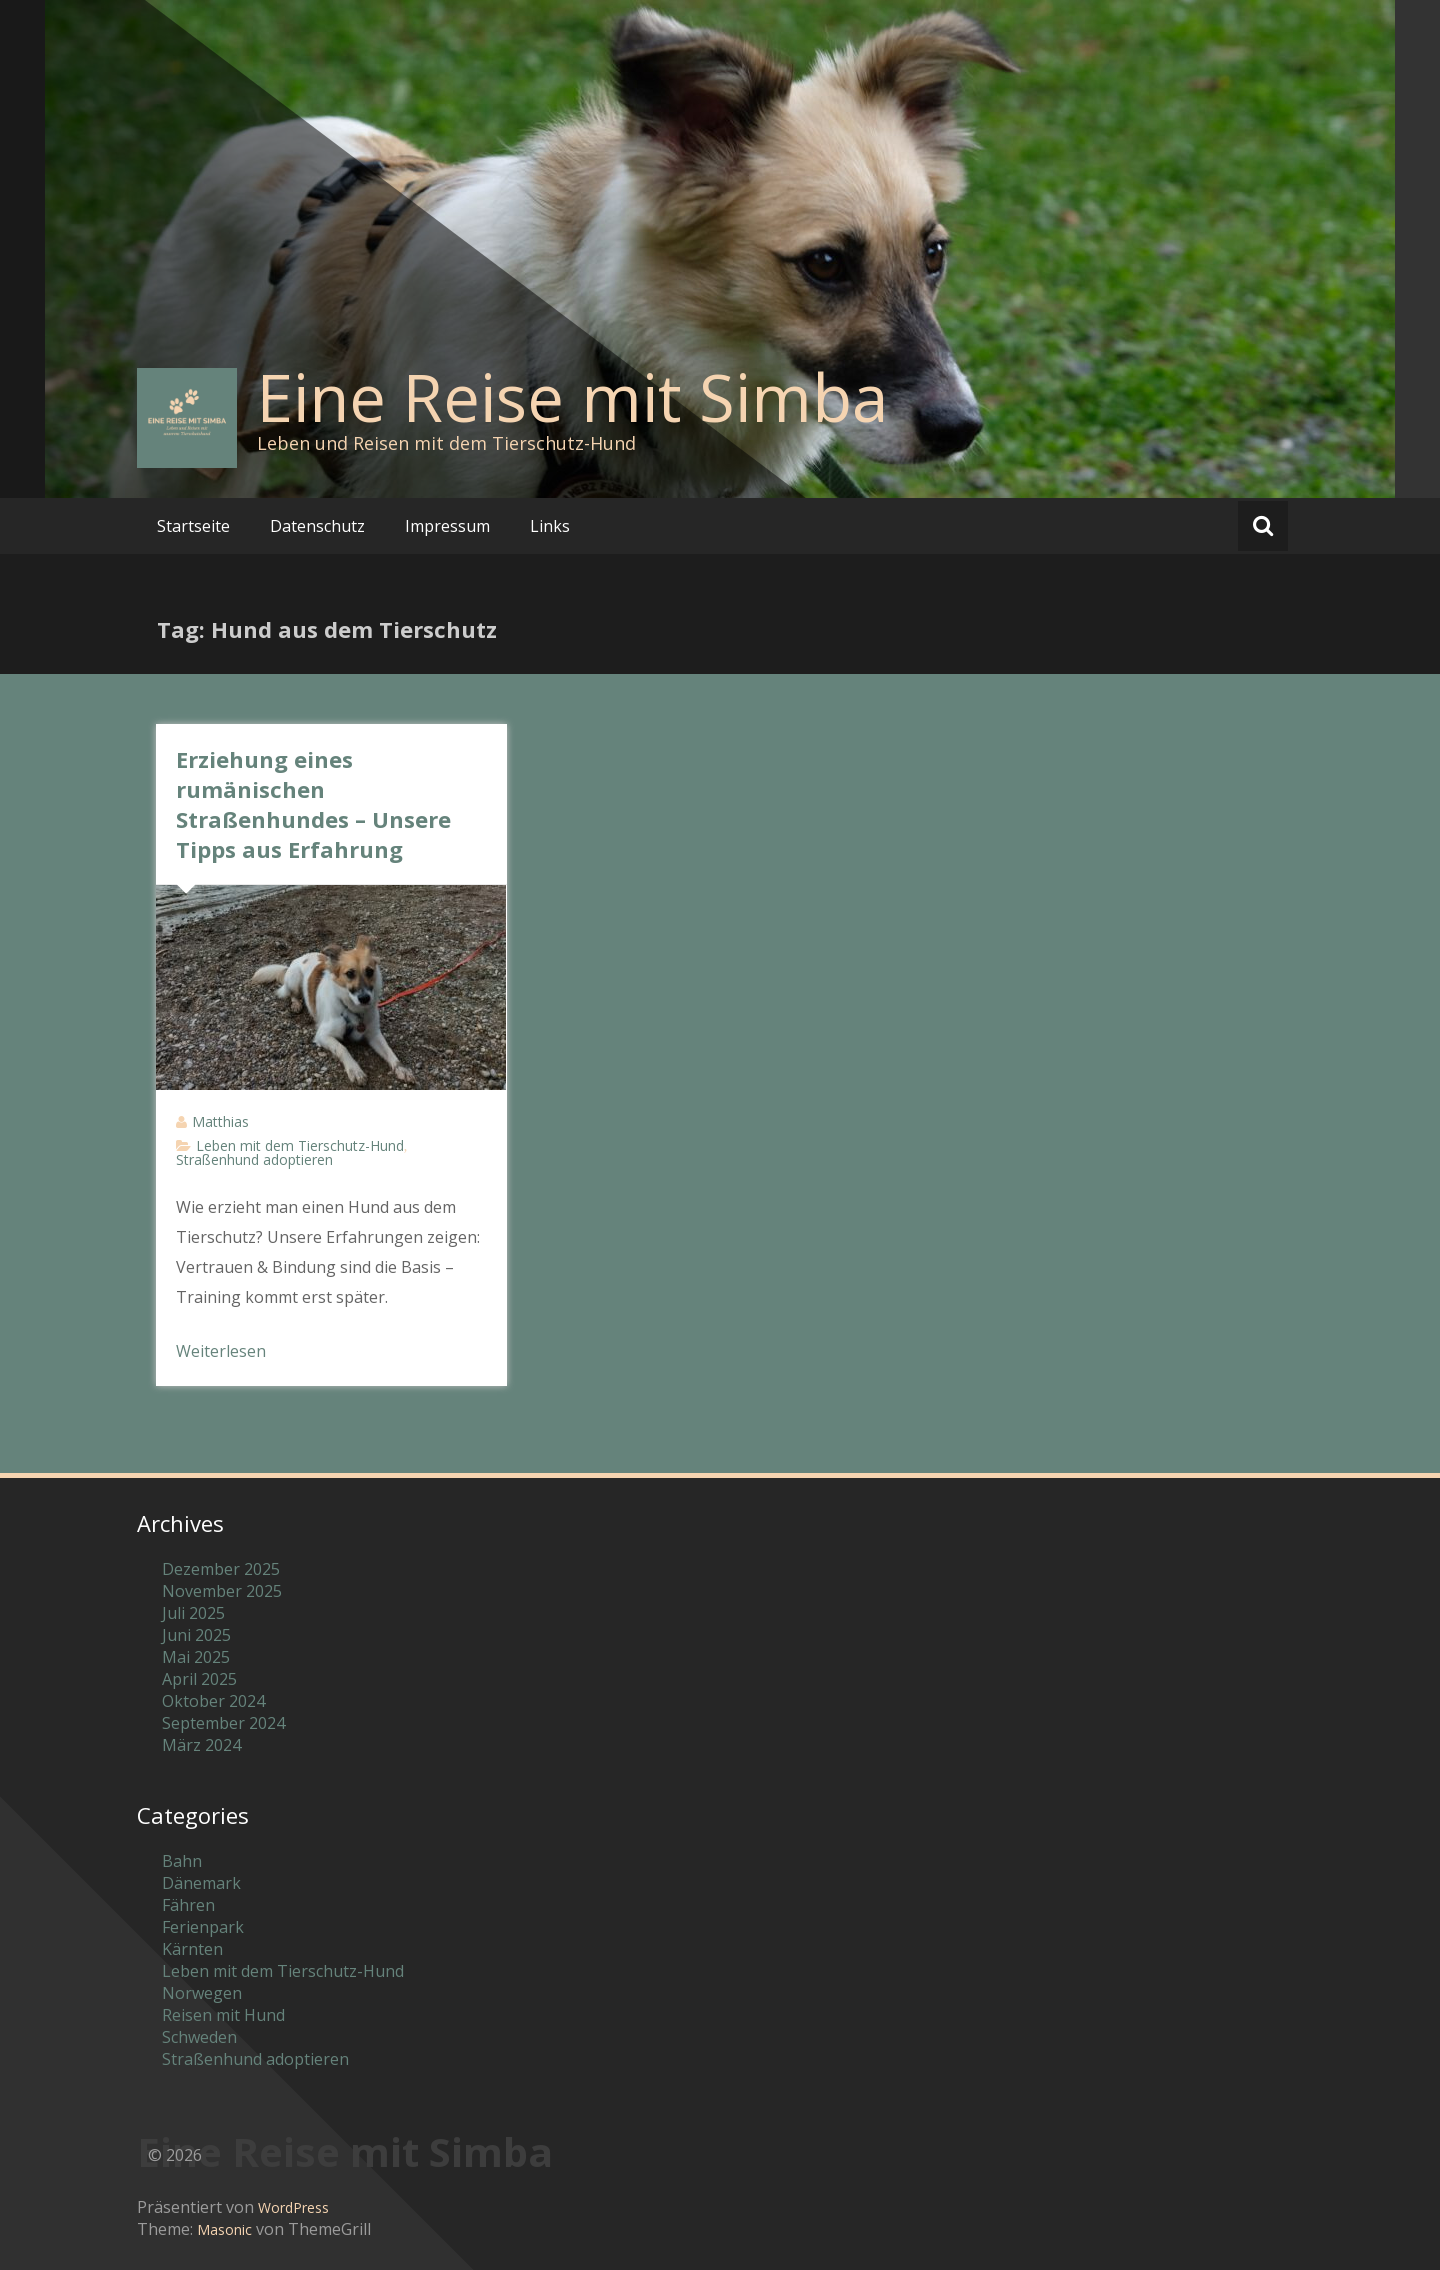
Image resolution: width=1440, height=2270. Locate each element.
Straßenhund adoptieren (254, 1159)
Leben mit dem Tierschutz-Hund (300, 1145)
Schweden (199, 2037)
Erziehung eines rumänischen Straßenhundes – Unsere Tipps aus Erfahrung (313, 804)
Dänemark (201, 1883)
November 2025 (222, 1591)
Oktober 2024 (213, 1701)
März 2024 (201, 1745)
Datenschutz (317, 526)
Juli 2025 (193, 1613)
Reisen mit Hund (223, 2015)
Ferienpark (203, 1927)
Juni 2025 (196, 1635)
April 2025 (199, 1679)
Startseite (193, 526)
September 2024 (223, 1723)
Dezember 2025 (221, 1569)
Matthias (220, 1121)
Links (550, 526)
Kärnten (192, 1949)
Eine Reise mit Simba (572, 397)
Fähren (188, 1905)
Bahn (182, 1861)
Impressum (447, 526)
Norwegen (202, 1993)
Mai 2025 (196, 1657)
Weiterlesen (221, 1351)
